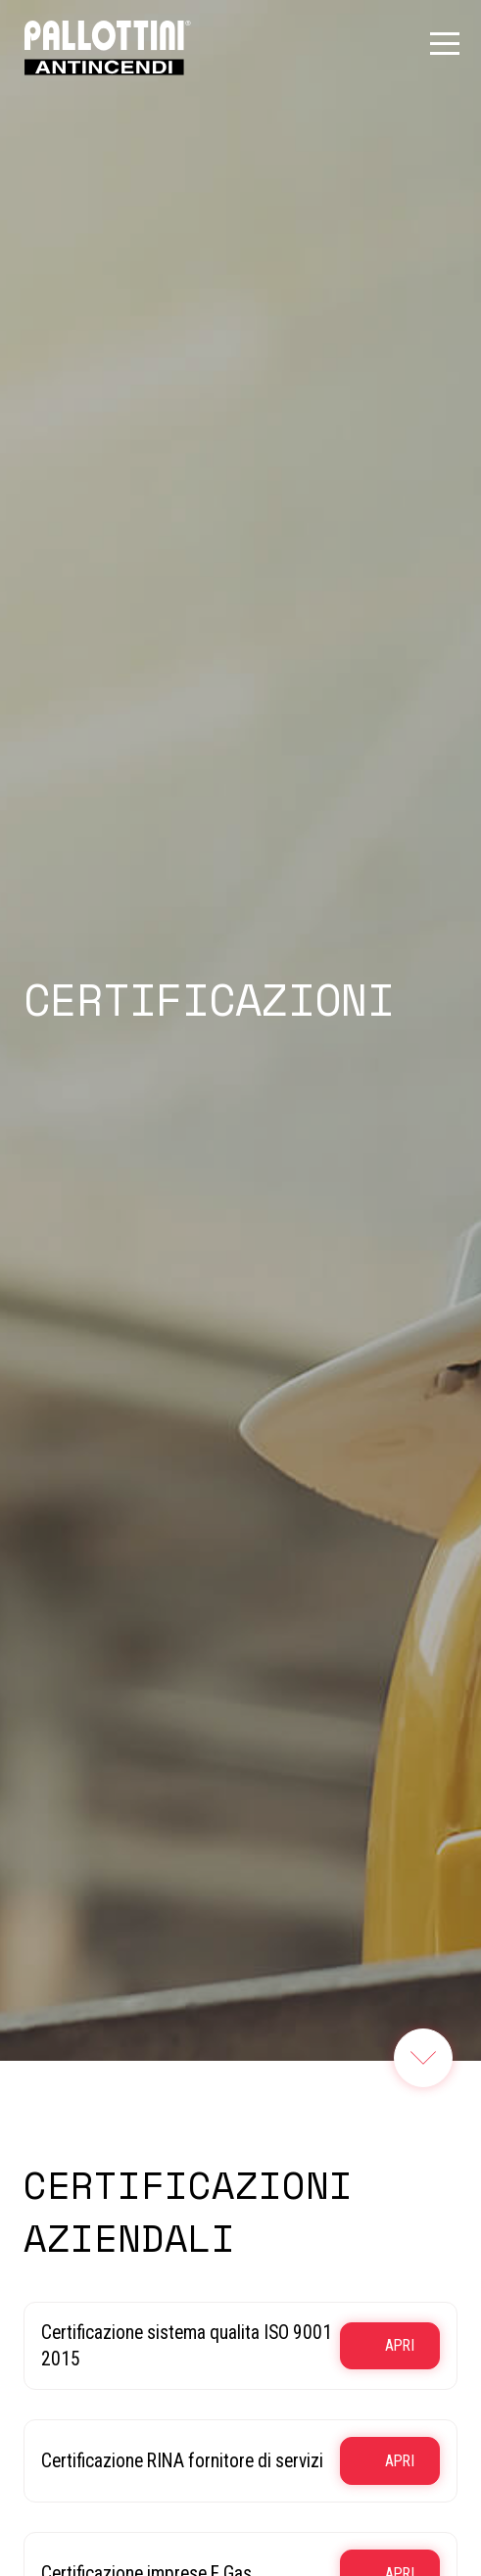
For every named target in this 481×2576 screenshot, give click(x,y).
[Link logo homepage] (108, 46)
